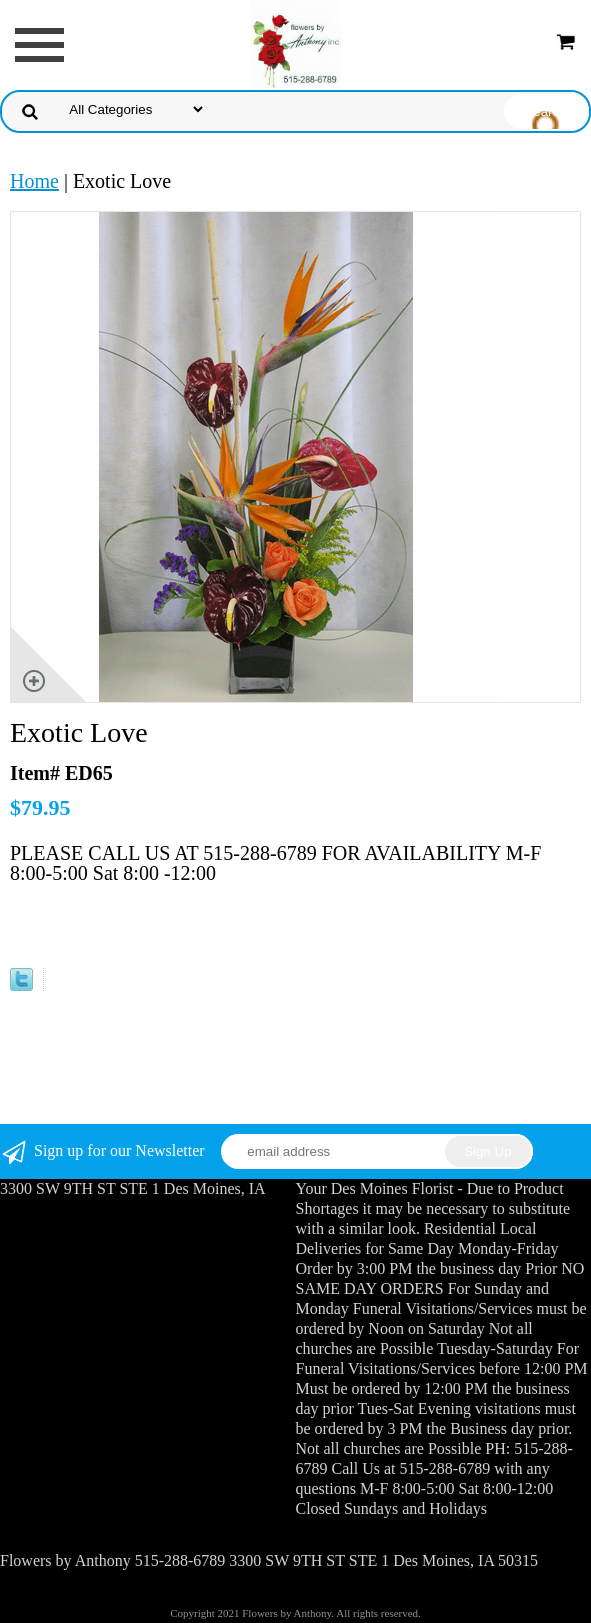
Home (34, 181)
